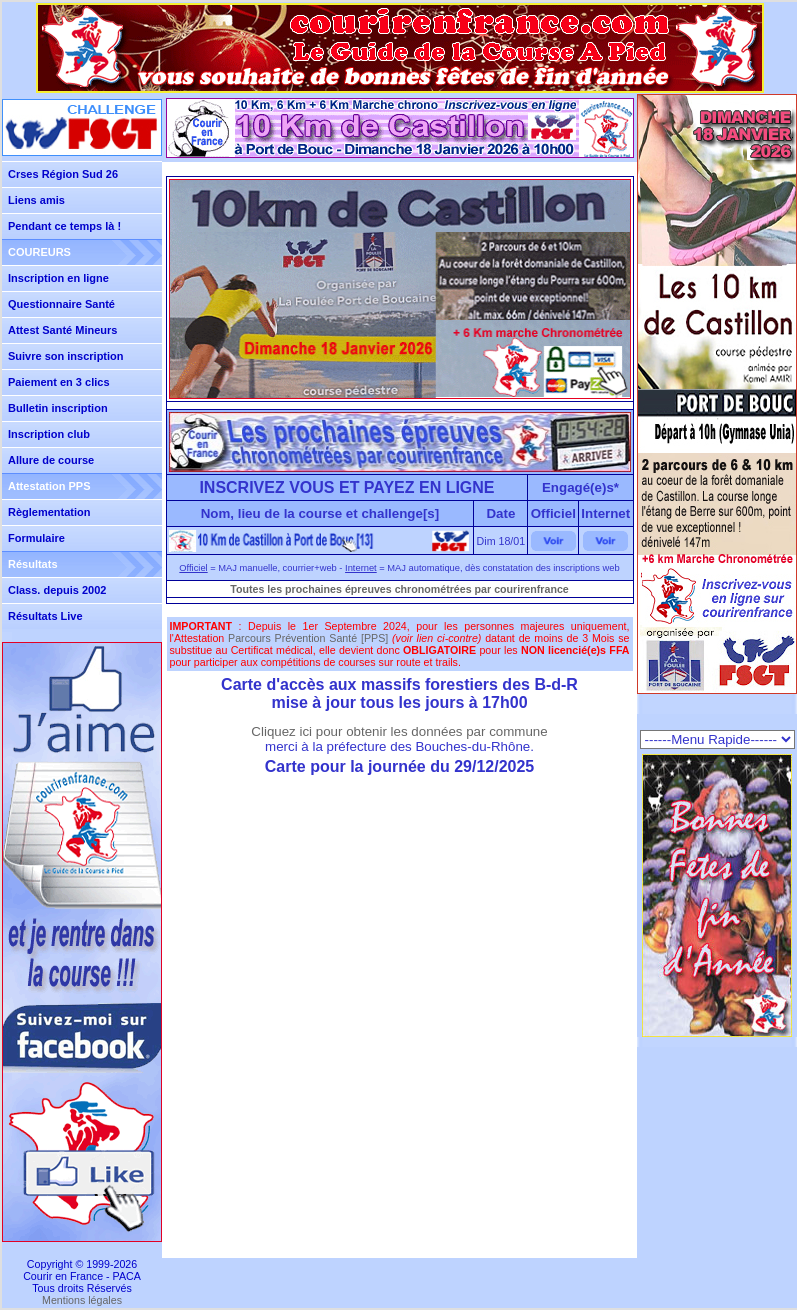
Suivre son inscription (66, 356)
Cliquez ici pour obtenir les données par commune (399, 731)
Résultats (33, 564)
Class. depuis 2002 (57, 590)
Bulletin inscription (58, 408)
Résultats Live (45, 616)
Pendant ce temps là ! (64, 226)
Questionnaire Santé (61, 304)
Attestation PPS (49, 486)
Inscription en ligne (58, 278)
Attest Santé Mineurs (62, 330)
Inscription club (49, 434)
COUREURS (39, 252)
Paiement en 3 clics (59, 382)
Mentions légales (82, 1300)
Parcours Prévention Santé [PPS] (308, 638)
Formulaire (36, 538)
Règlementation (49, 512)
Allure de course (51, 460)
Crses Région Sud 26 (63, 174)
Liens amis (36, 200)
